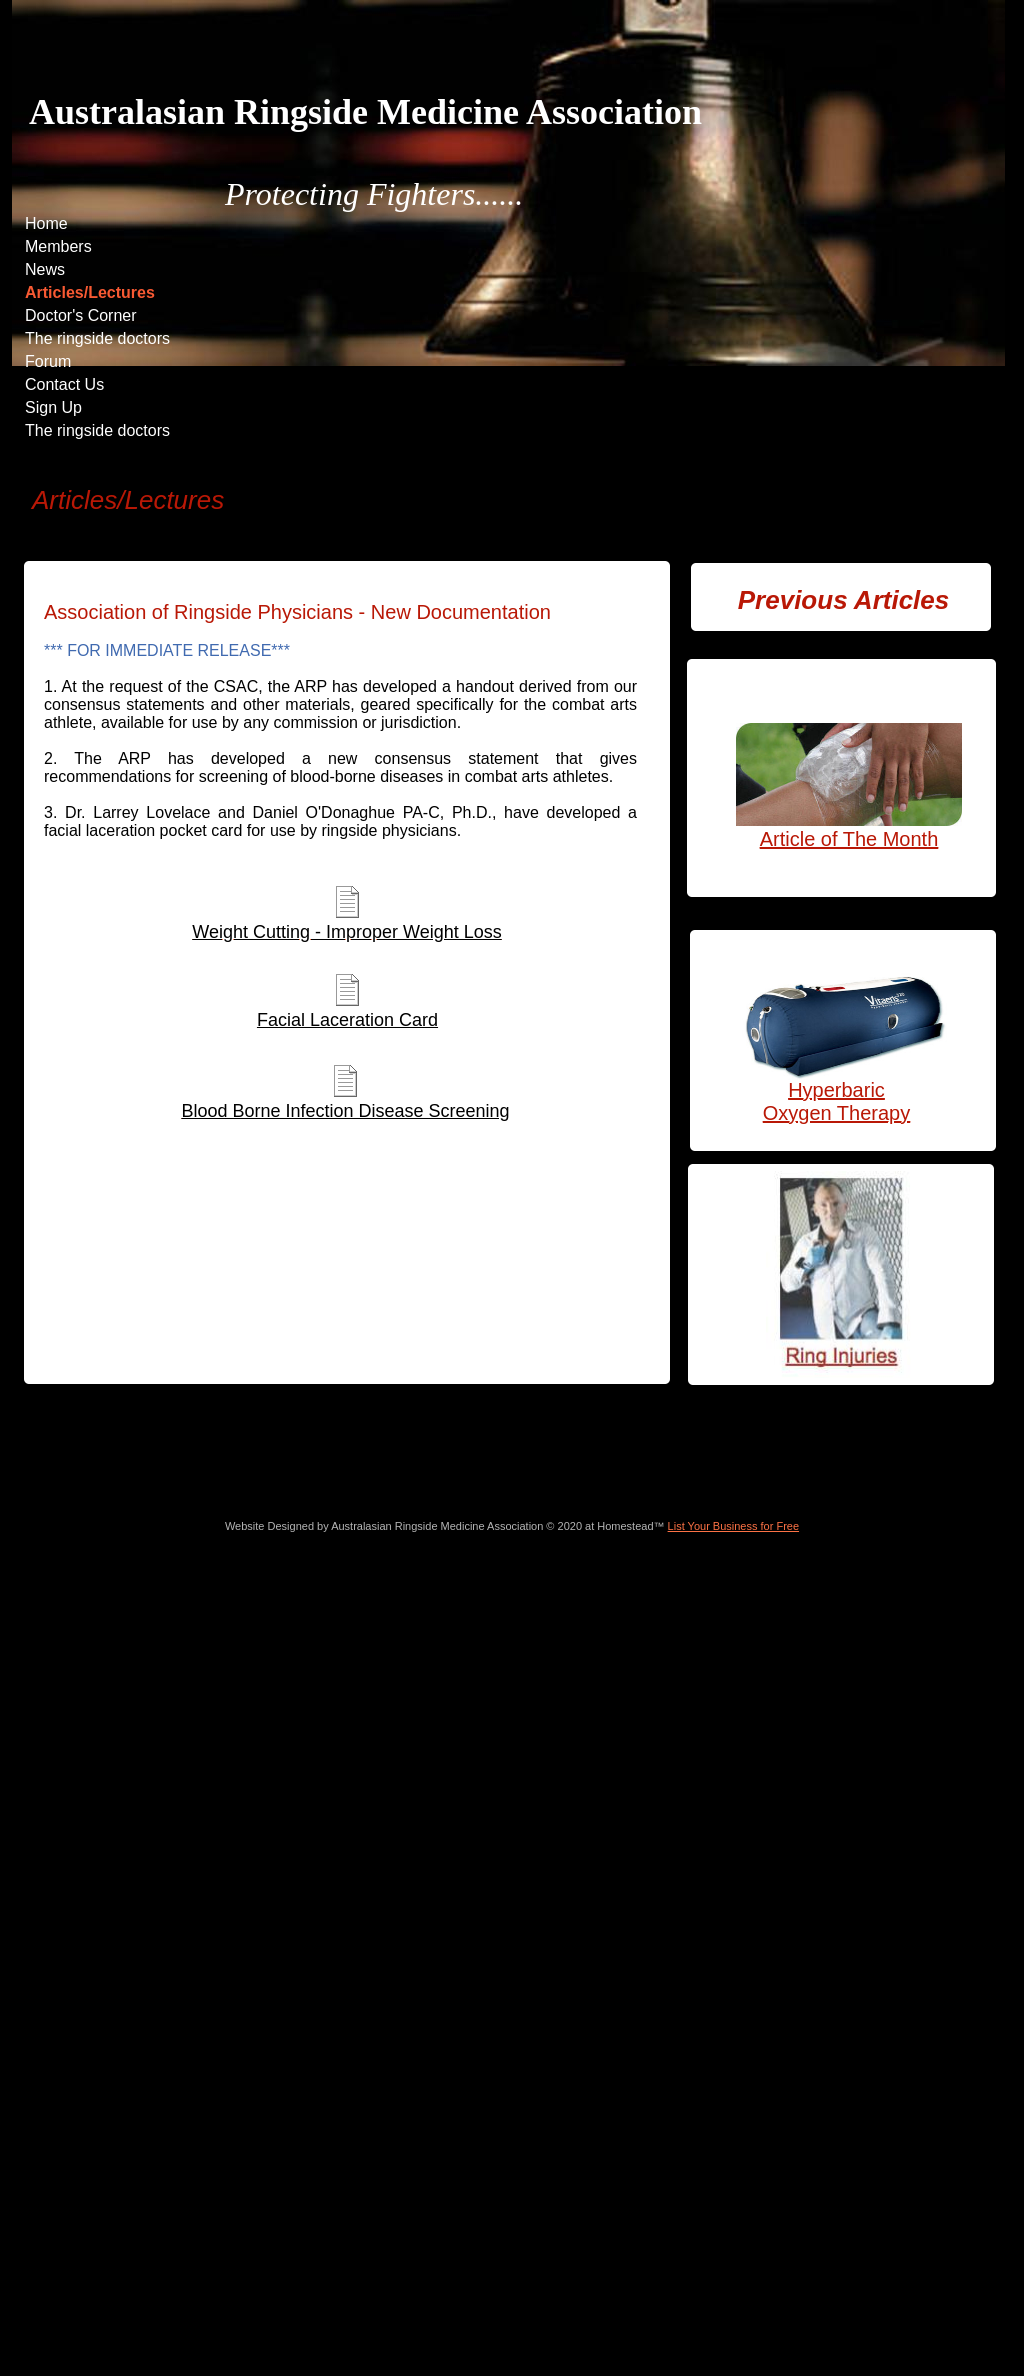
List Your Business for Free (733, 1526)
